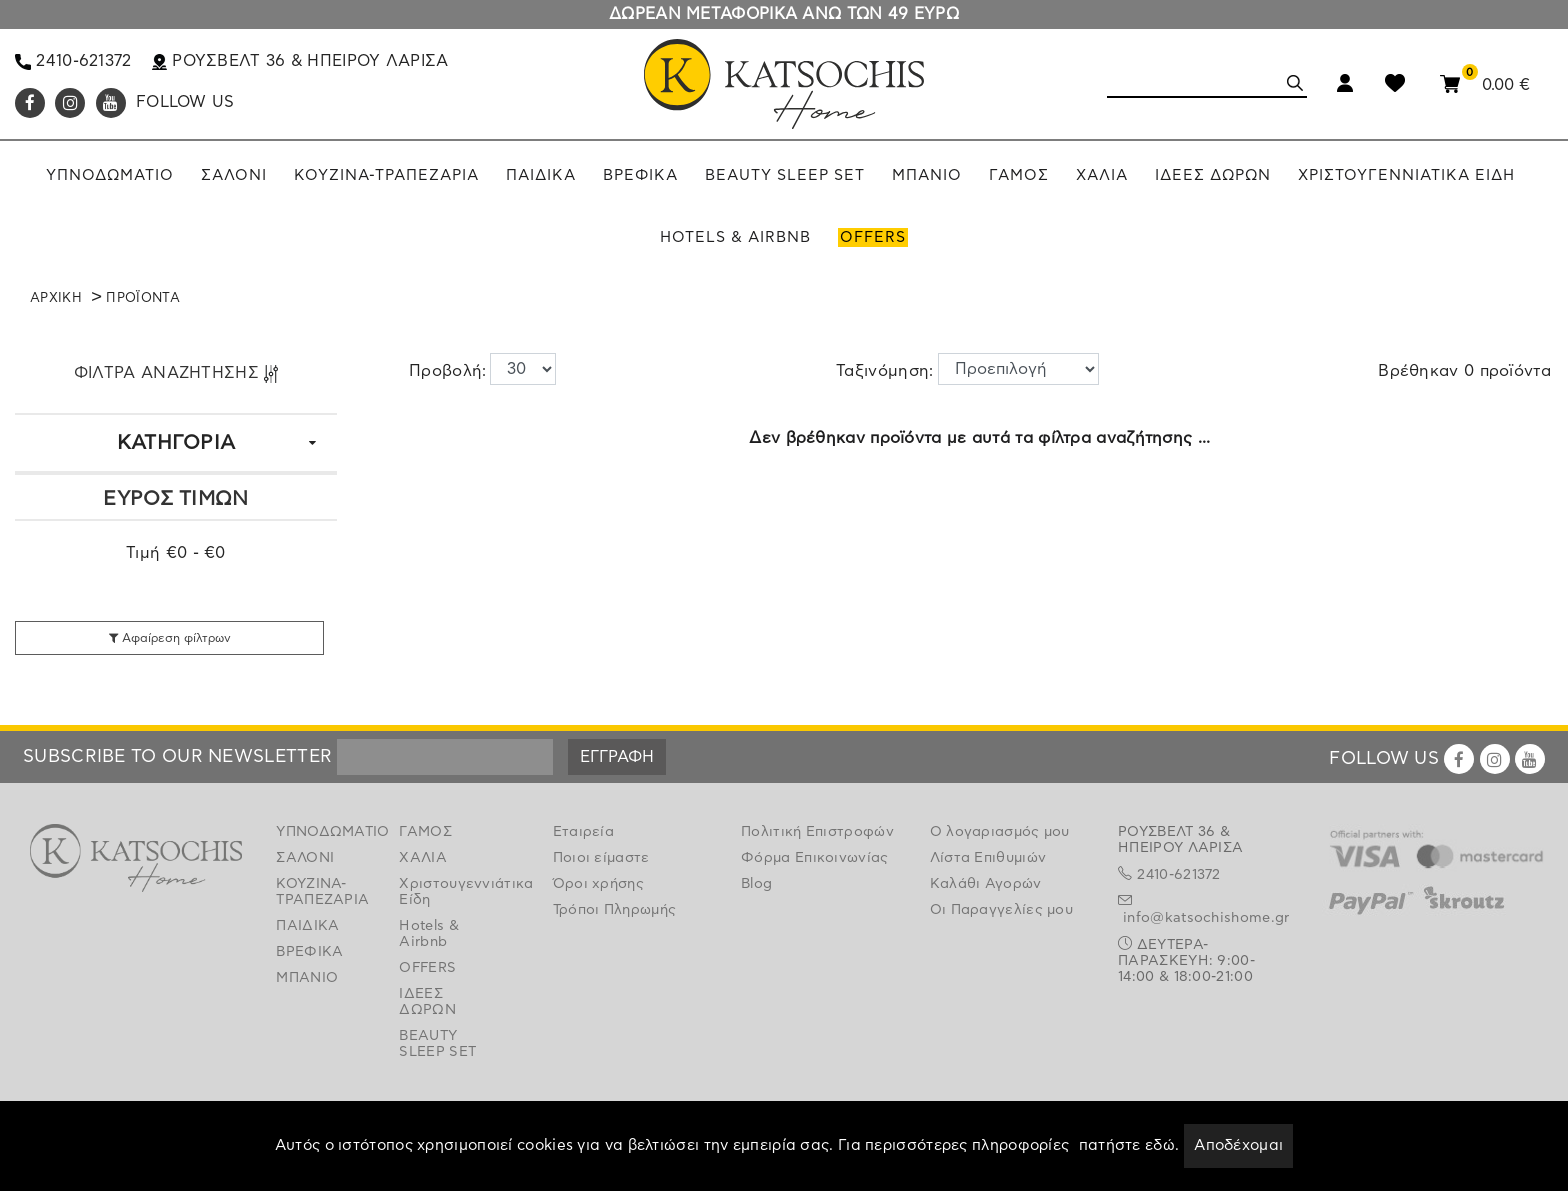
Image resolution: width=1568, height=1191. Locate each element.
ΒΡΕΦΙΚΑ (309, 952)
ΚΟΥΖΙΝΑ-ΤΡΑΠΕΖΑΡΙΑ (322, 892)
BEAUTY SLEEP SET (437, 1044)
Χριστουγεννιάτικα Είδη (445, 892)
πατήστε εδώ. (1129, 1145)
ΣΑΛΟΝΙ (305, 858)
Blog (756, 884)
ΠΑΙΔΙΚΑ (307, 926)
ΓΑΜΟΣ (425, 832)
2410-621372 (73, 61)
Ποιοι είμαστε (601, 858)
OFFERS (427, 968)
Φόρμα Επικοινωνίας (814, 858)
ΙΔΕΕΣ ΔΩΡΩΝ (427, 1002)
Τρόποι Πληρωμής (615, 910)
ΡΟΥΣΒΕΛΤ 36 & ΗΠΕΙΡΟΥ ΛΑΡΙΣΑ (300, 61)
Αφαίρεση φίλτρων (170, 638)
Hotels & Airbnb (428, 934)
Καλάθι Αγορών (986, 884)
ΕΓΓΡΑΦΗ (617, 757)
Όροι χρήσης (598, 884)
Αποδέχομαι (1238, 1145)
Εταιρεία (583, 832)
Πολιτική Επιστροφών (817, 832)
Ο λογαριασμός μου (1000, 832)
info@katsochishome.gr (1206, 918)
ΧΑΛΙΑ (423, 858)
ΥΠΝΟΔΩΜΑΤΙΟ (322, 832)
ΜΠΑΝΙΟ (307, 978)
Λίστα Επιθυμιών (988, 858)
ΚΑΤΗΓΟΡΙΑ (176, 443)
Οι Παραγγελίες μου (1001, 910)
